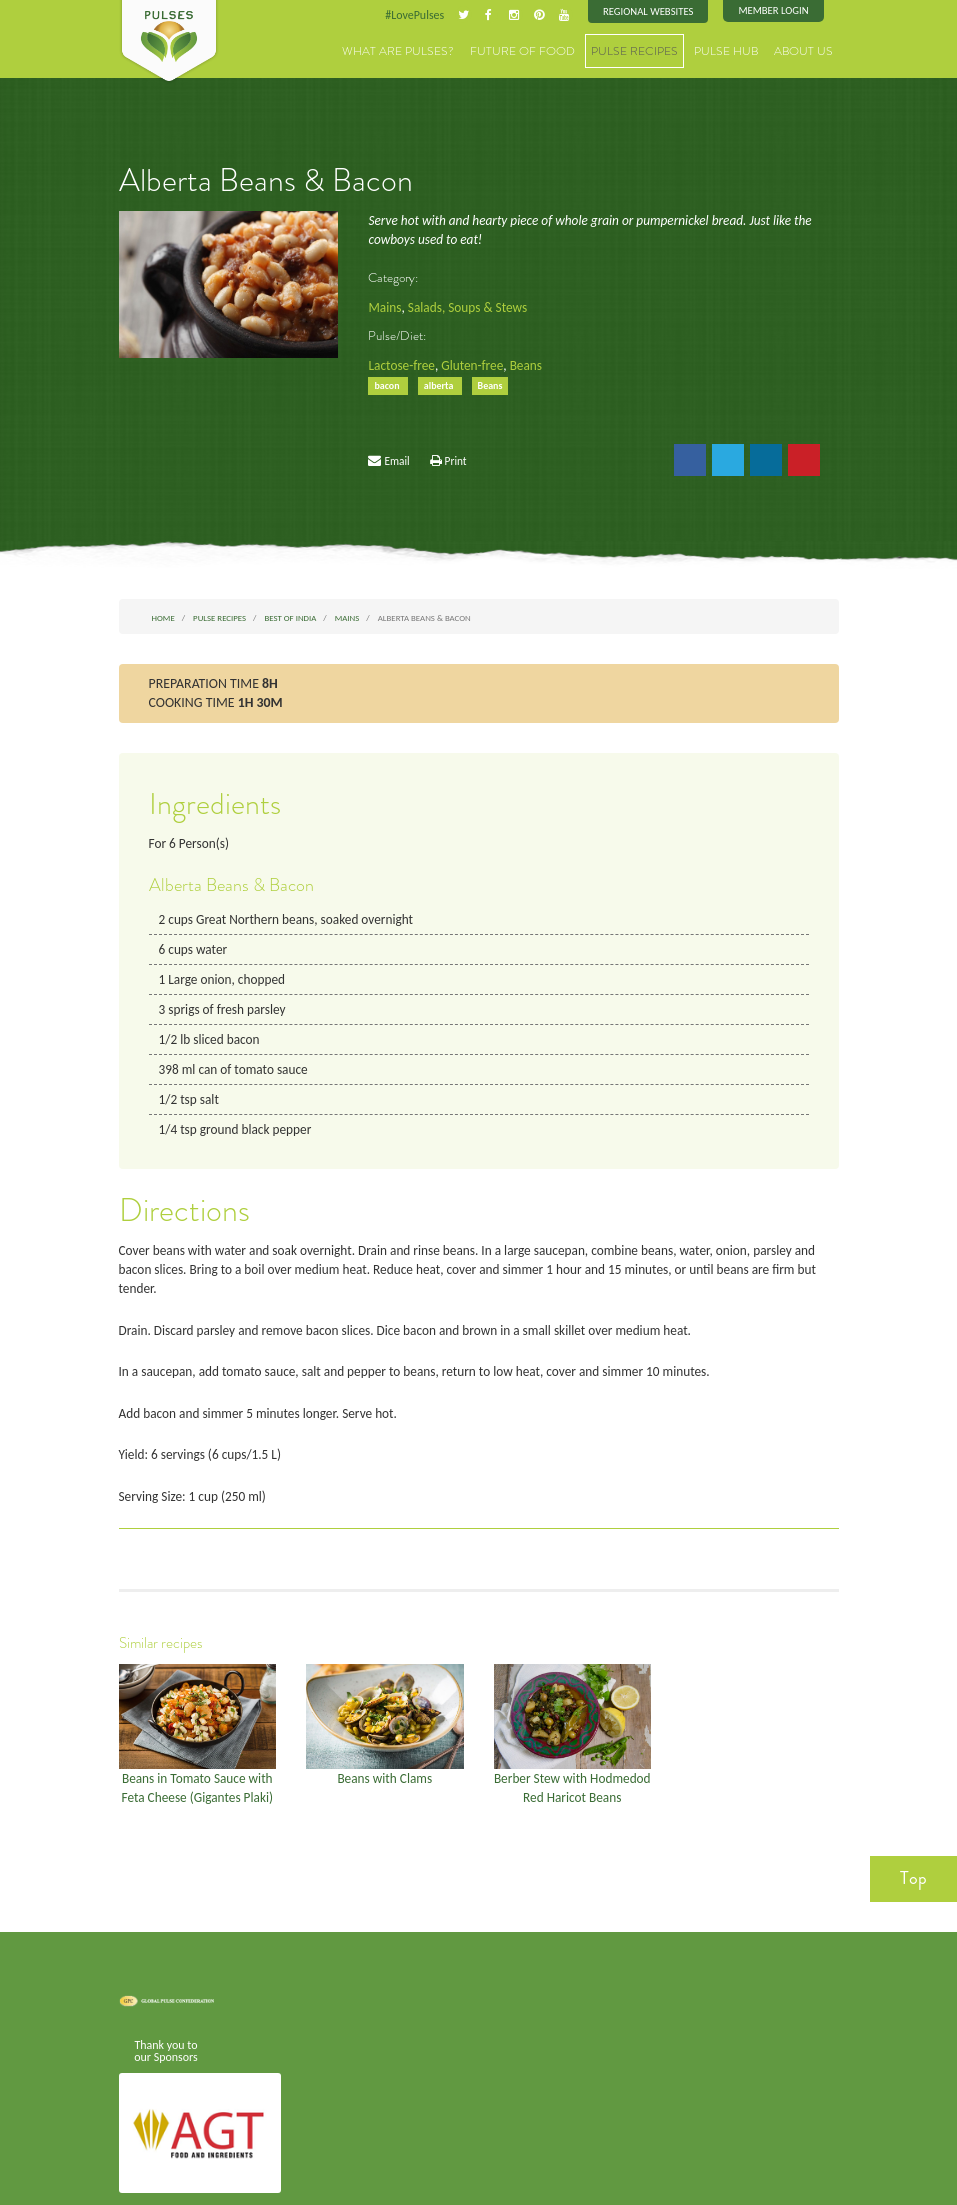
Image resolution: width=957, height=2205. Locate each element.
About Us (807, 49)
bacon (387, 380)
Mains (383, 303)
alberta (436, 380)
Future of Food (549, 49)
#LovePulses (426, 14)
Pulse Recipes (651, 49)
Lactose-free (399, 360)
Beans (517, 360)
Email (396, 454)
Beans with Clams (385, 1733)
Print (456, 454)
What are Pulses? (437, 49)
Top (913, 1831)
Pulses (169, 42)
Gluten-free (466, 360)
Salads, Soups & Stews (462, 303)
